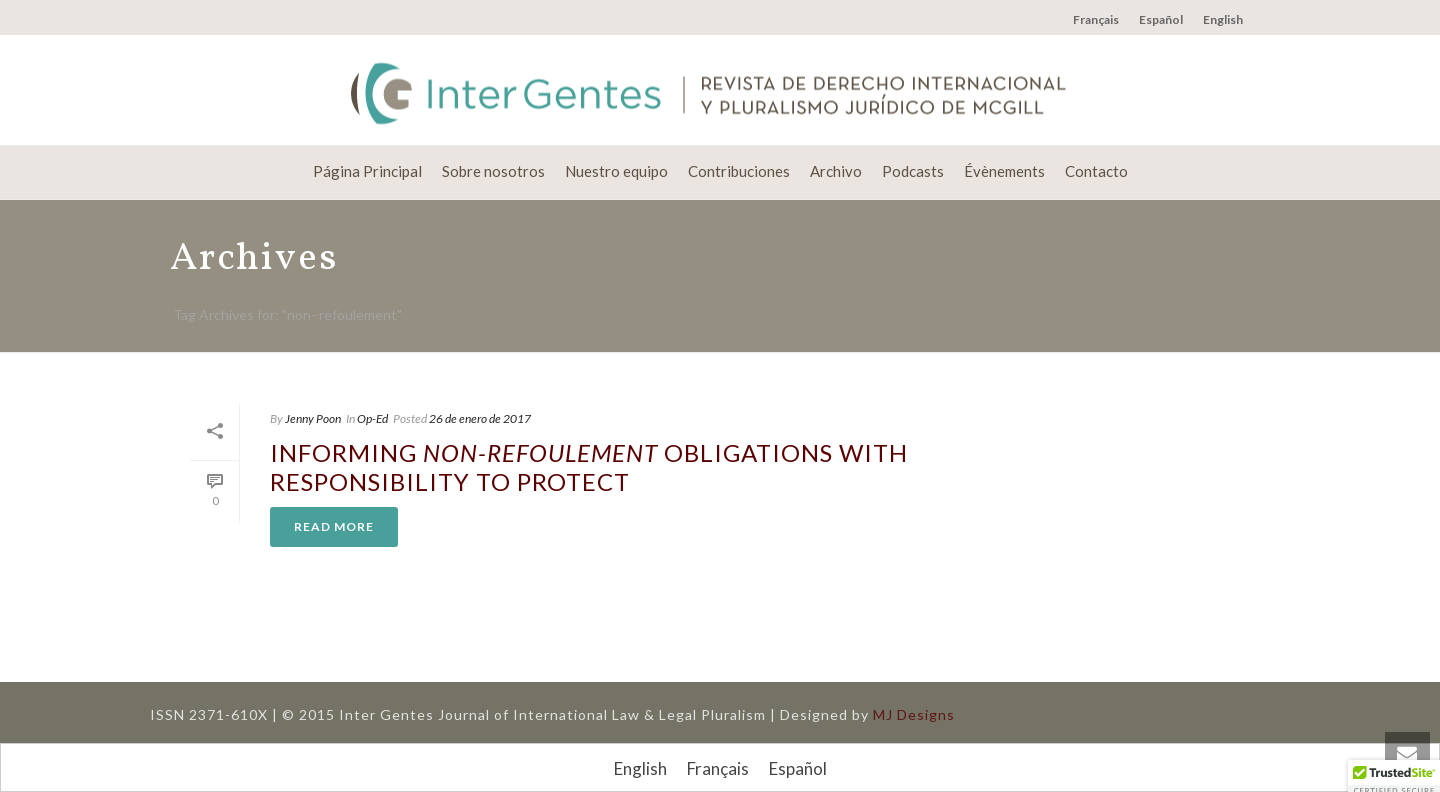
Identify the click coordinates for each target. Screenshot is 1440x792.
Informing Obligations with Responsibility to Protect (589, 467)
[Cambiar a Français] (718, 768)
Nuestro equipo (616, 171)
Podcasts (913, 171)
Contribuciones (739, 171)
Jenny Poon (313, 418)
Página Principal (367, 171)
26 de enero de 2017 (480, 418)
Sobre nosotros (493, 171)
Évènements (1004, 171)
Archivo (836, 171)
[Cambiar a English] (640, 768)
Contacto (1096, 171)
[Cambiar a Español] (798, 768)
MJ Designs (914, 714)
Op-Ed (372, 418)
